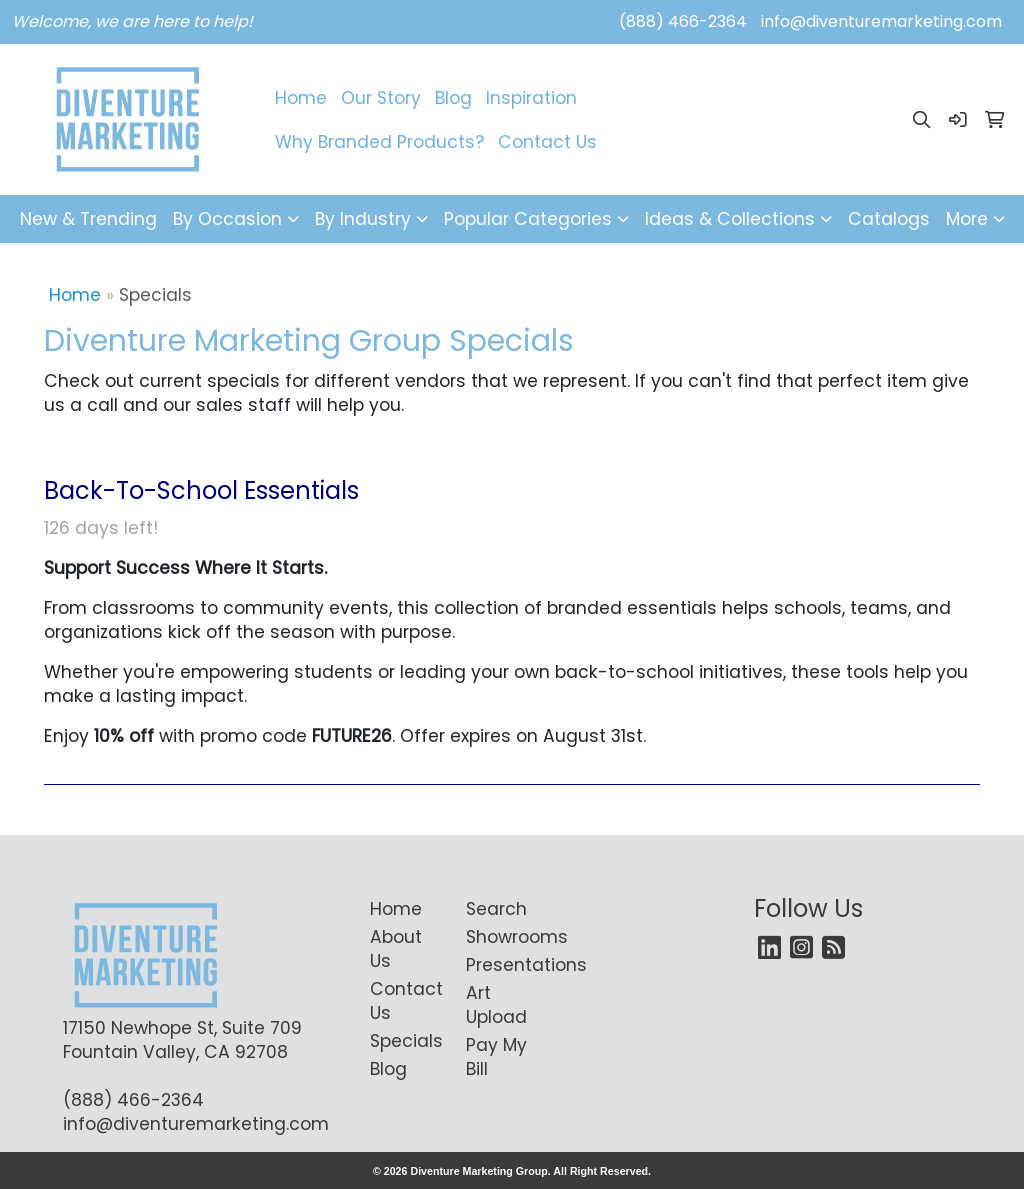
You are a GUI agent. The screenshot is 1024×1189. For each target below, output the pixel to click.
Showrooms (502, 937)
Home (301, 98)
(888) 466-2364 (683, 21)
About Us (396, 949)
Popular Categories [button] (528, 219)
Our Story (381, 98)
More (967, 219)
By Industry (363, 219)
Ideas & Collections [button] (730, 219)
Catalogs (889, 219)
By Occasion (227, 219)
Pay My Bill (496, 1057)
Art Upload (496, 1005)
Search (496, 909)
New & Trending (88, 219)
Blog (453, 98)
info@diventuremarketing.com (881, 21)
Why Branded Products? (379, 142)
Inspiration (531, 98)
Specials (406, 1041)
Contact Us (547, 142)
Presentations (502, 965)
